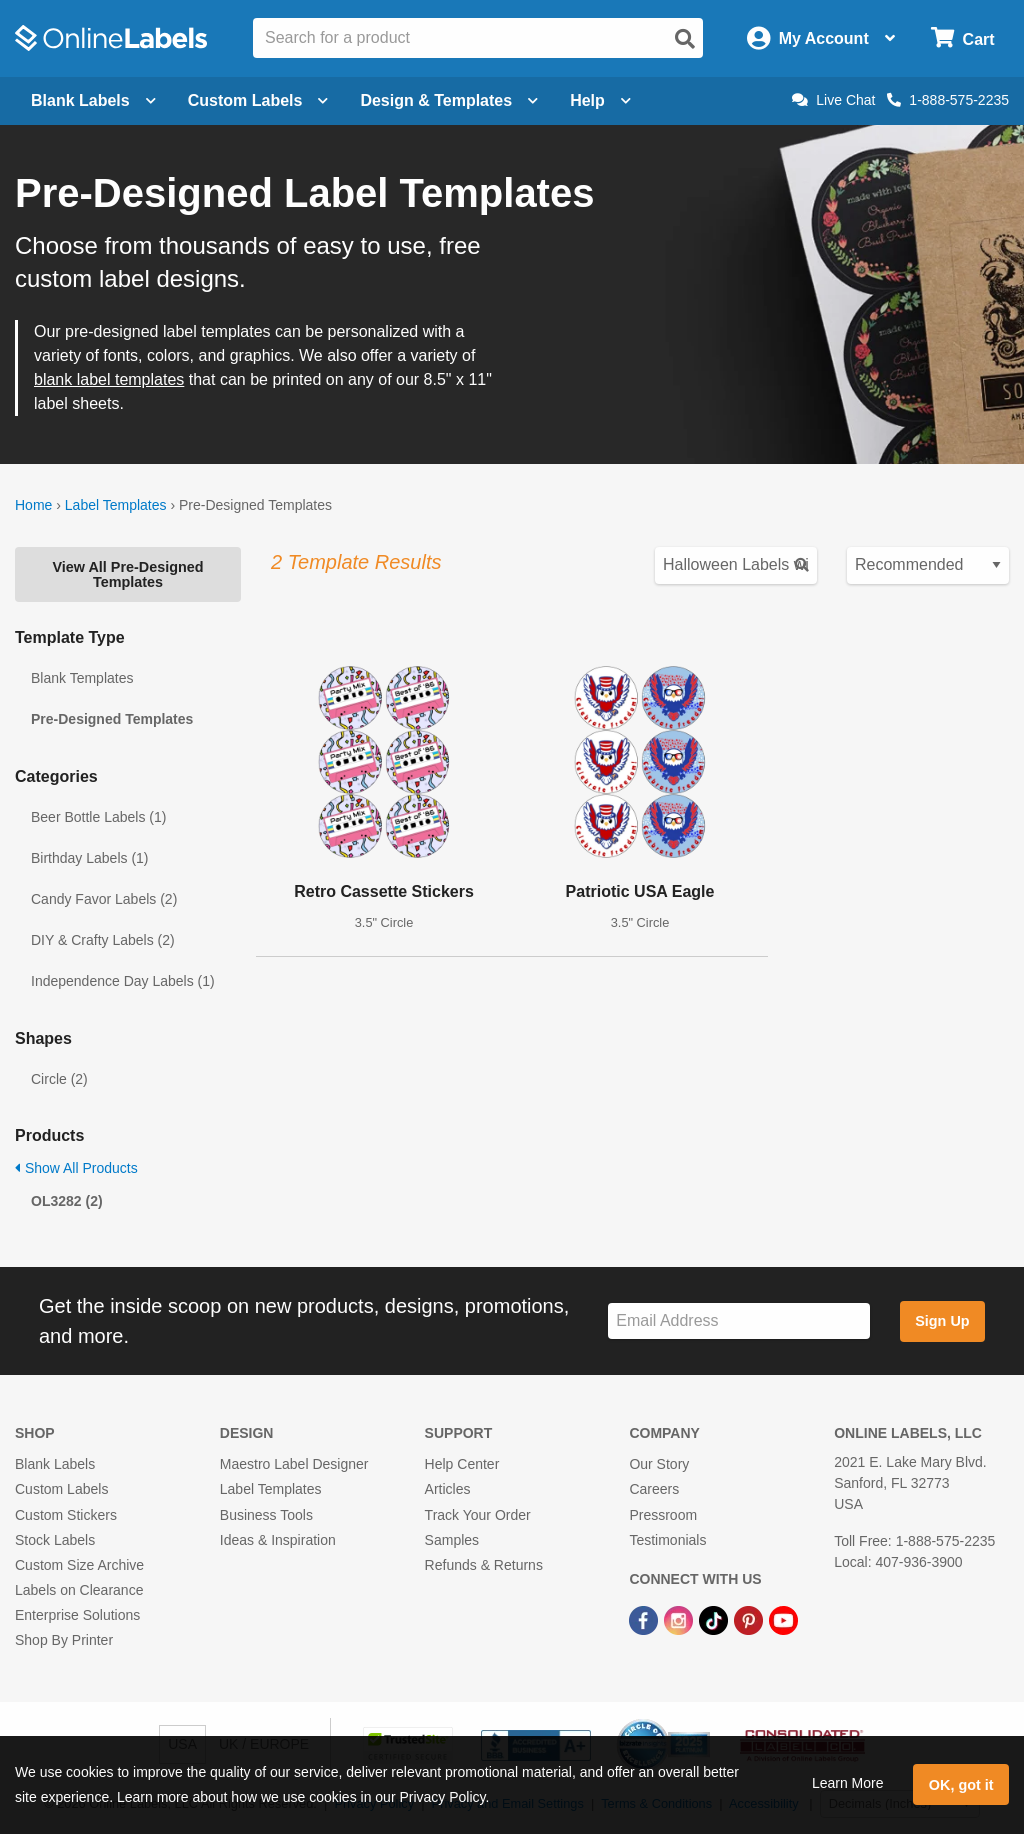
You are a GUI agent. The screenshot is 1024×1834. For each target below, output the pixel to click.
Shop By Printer (64, 1640)
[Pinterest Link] (750, 1619)
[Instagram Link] (680, 1619)
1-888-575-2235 (948, 100)
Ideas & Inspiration (278, 1540)
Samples (452, 1540)
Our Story (659, 1464)
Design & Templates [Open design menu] (449, 100)
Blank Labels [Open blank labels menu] (93, 100)
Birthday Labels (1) (90, 858)
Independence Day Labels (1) (123, 981)
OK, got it (961, 1785)
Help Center (462, 1464)
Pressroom (663, 1515)
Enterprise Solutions (77, 1615)
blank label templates (109, 379)
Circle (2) (59, 1079)
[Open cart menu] (962, 38)
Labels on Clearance (79, 1590)
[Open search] (685, 39)
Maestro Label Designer (294, 1464)
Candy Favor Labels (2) (104, 899)
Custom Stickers (66, 1515)
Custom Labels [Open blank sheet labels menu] (258, 100)
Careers (654, 1489)
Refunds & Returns (484, 1565)
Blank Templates (82, 678)
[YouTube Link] (783, 1619)
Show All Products (76, 1168)
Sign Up (942, 1321)
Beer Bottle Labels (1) (98, 817)
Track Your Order (478, 1515)
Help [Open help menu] (600, 100)
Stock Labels (55, 1540)
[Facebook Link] (645, 1619)
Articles (448, 1489)
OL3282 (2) (67, 1201)
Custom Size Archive (79, 1565)
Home (33, 505)
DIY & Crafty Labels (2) (103, 940)
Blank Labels (55, 1464)
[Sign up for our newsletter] (739, 1321)
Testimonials (667, 1540)
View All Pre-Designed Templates (127, 574)
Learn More (848, 1783)
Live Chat (833, 100)
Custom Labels (61, 1489)
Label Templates (116, 505)
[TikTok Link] (715, 1619)
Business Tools (266, 1515)
